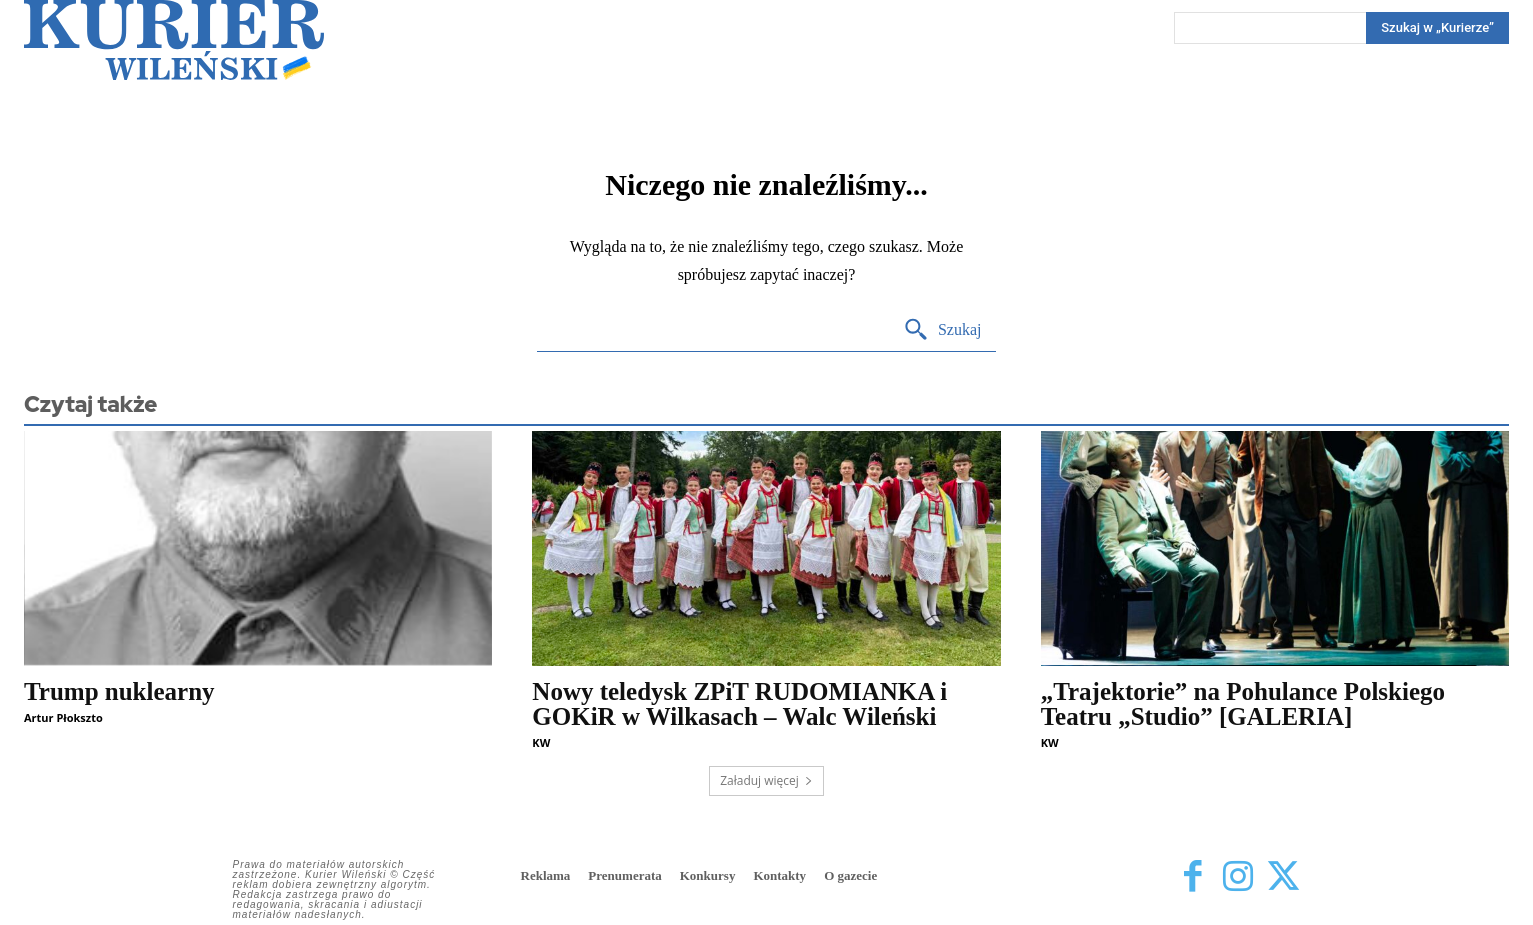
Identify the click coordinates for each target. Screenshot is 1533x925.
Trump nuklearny (119, 691)
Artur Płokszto (63, 717)
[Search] (1437, 28)
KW (541, 742)
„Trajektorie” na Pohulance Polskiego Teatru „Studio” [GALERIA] (1243, 704)
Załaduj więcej (766, 780)
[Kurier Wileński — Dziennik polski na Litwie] (174, 40)
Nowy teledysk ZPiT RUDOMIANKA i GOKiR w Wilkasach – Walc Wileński (739, 704)
